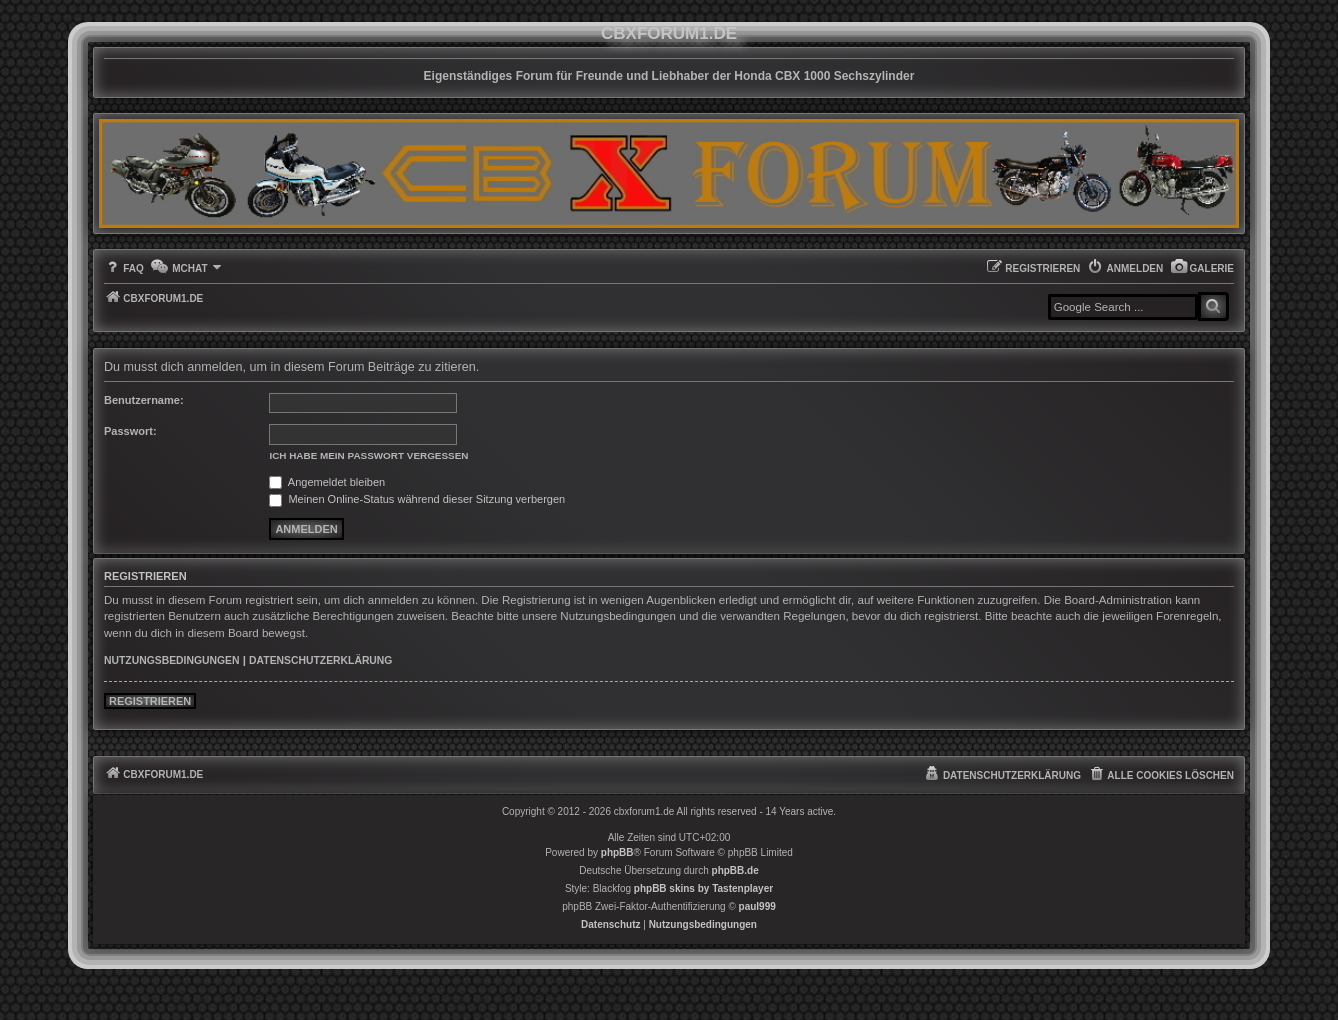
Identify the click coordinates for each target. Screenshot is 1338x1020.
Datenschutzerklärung (320, 660)
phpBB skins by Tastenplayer (703, 888)
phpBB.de (735, 870)
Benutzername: (144, 400)
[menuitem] (1202, 268)
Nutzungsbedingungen (171, 660)
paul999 (757, 906)
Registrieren (150, 701)
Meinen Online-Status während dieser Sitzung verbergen (417, 499)
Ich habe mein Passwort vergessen (368, 455)
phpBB (617, 852)
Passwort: (130, 431)
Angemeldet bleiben (327, 482)
